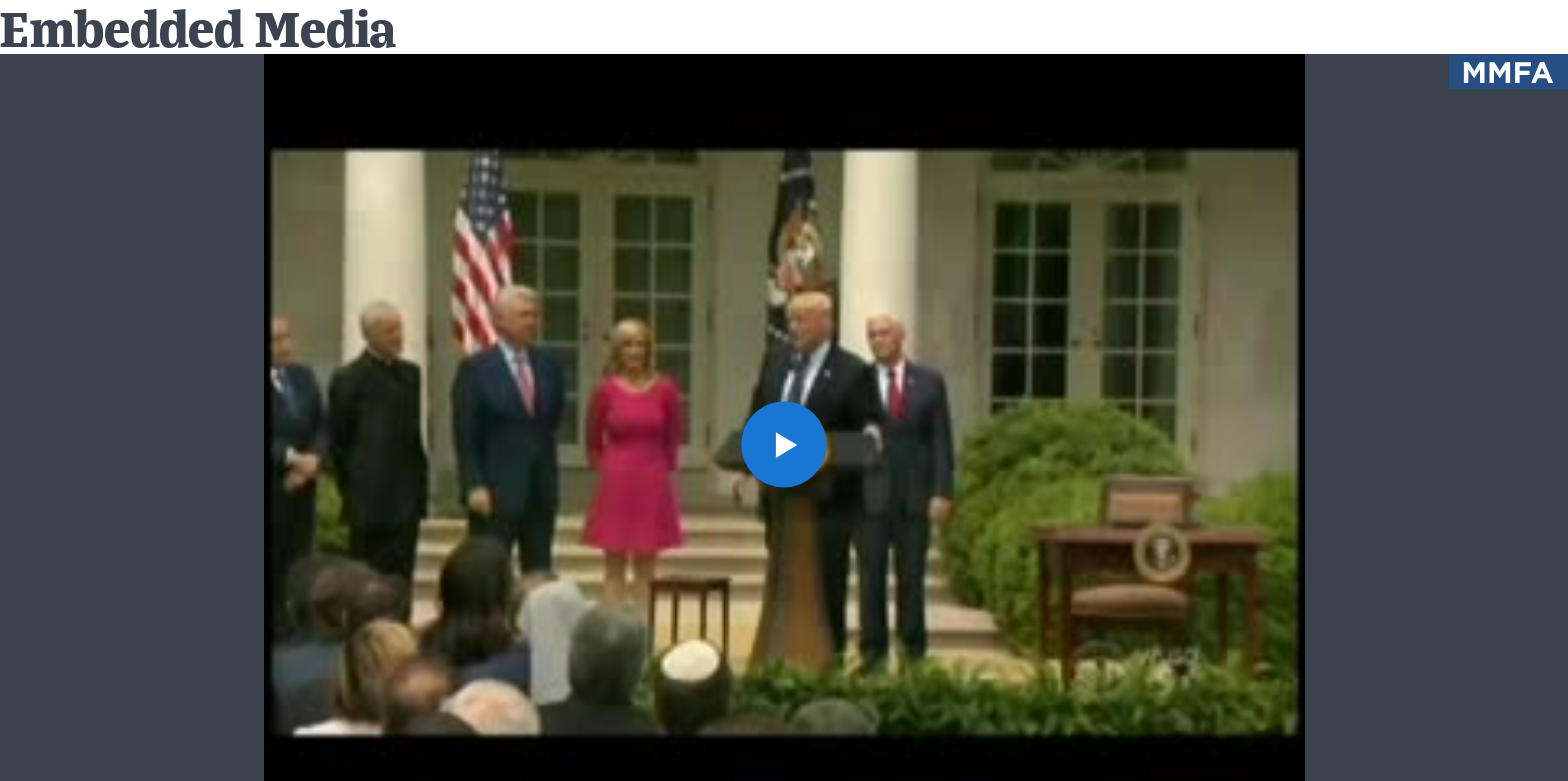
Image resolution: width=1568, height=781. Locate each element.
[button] (784, 444)
